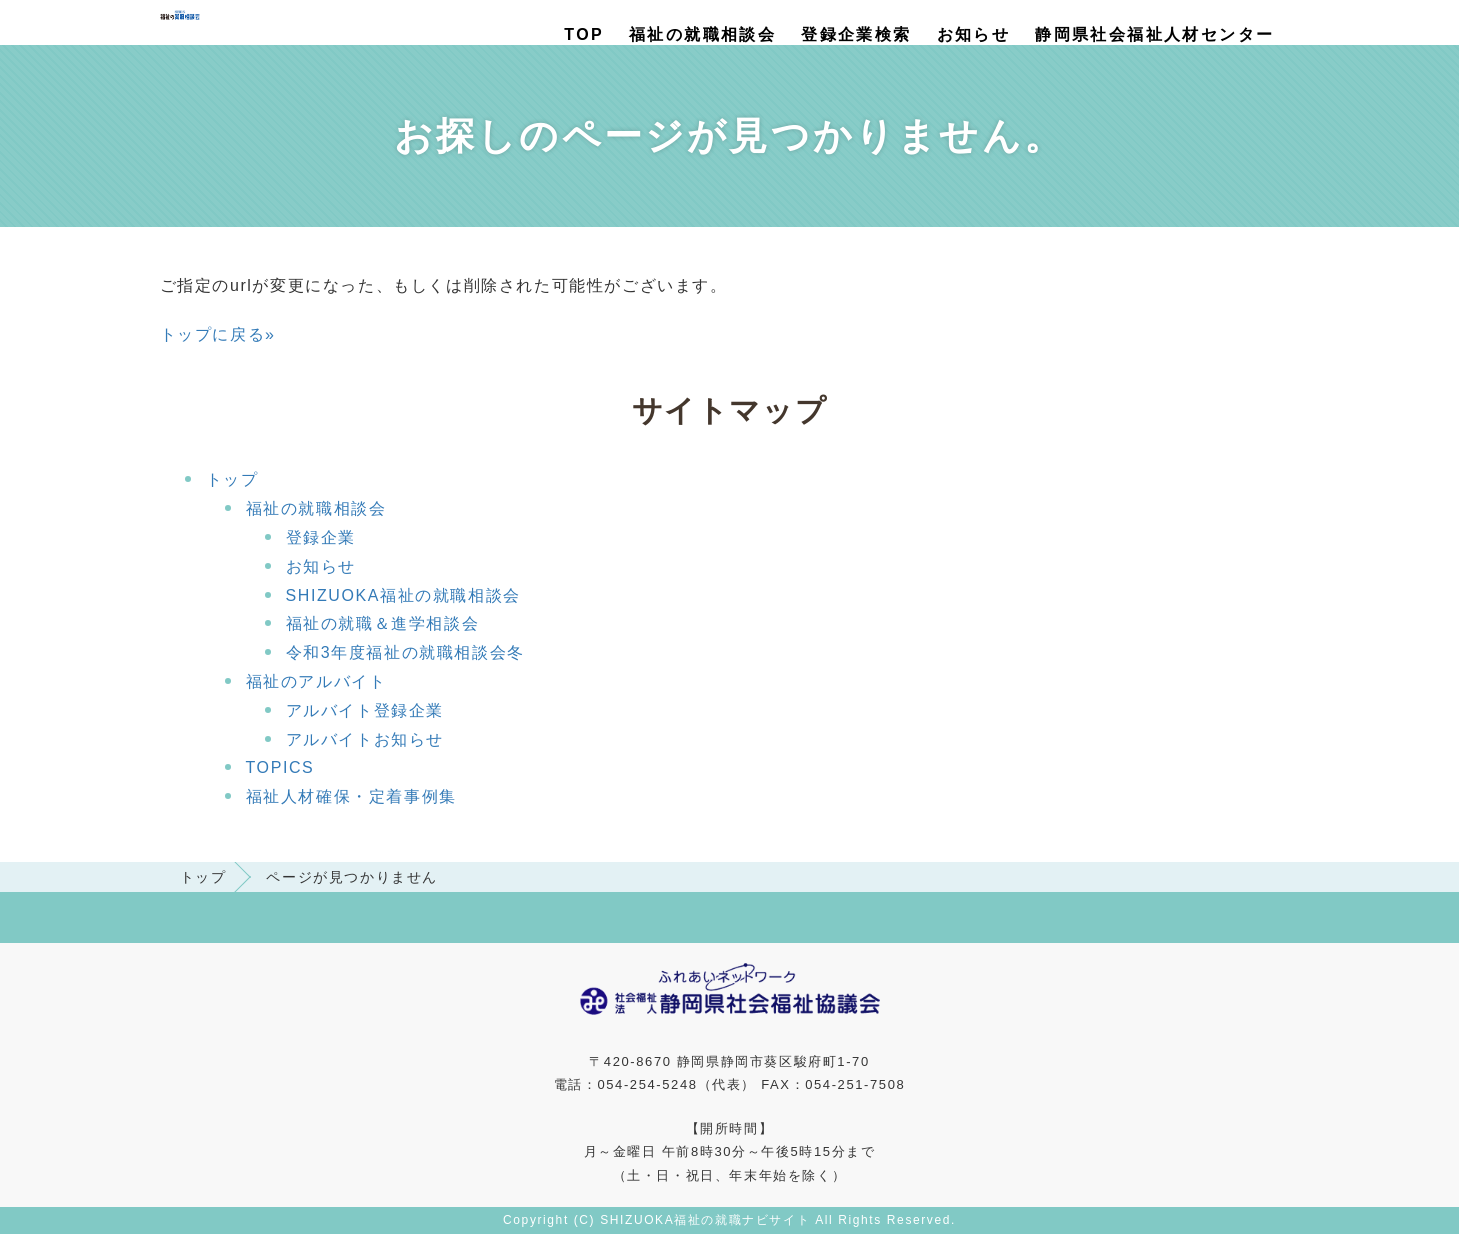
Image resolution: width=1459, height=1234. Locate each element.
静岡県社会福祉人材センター (1154, 34)
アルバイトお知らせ (365, 739)
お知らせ (974, 34)
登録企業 (321, 537)
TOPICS (280, 767)
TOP (584, 34)
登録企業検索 (856, 34)
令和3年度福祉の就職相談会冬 (405, 652)
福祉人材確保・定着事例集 (351, 796)
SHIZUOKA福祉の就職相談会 (403, 595)
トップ (232, 479)
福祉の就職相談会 (702, 34)
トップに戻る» (218, 334)
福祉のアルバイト (316, 681)
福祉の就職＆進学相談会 (383, 623)
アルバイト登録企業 (365, 710)
